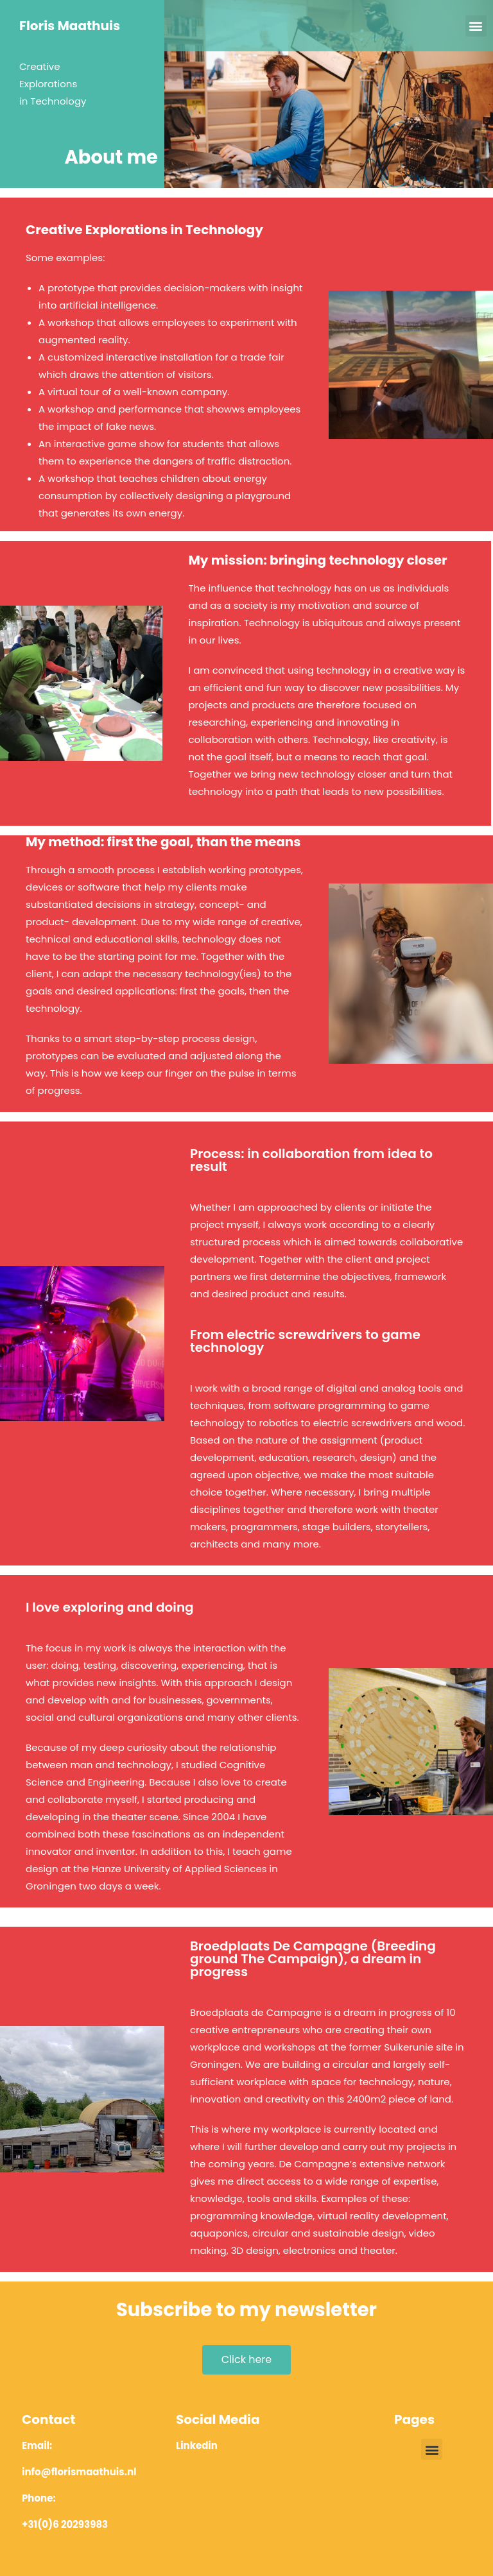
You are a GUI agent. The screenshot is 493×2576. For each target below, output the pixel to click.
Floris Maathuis (69, 26)
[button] (476, 26)
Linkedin (197, 2445)
